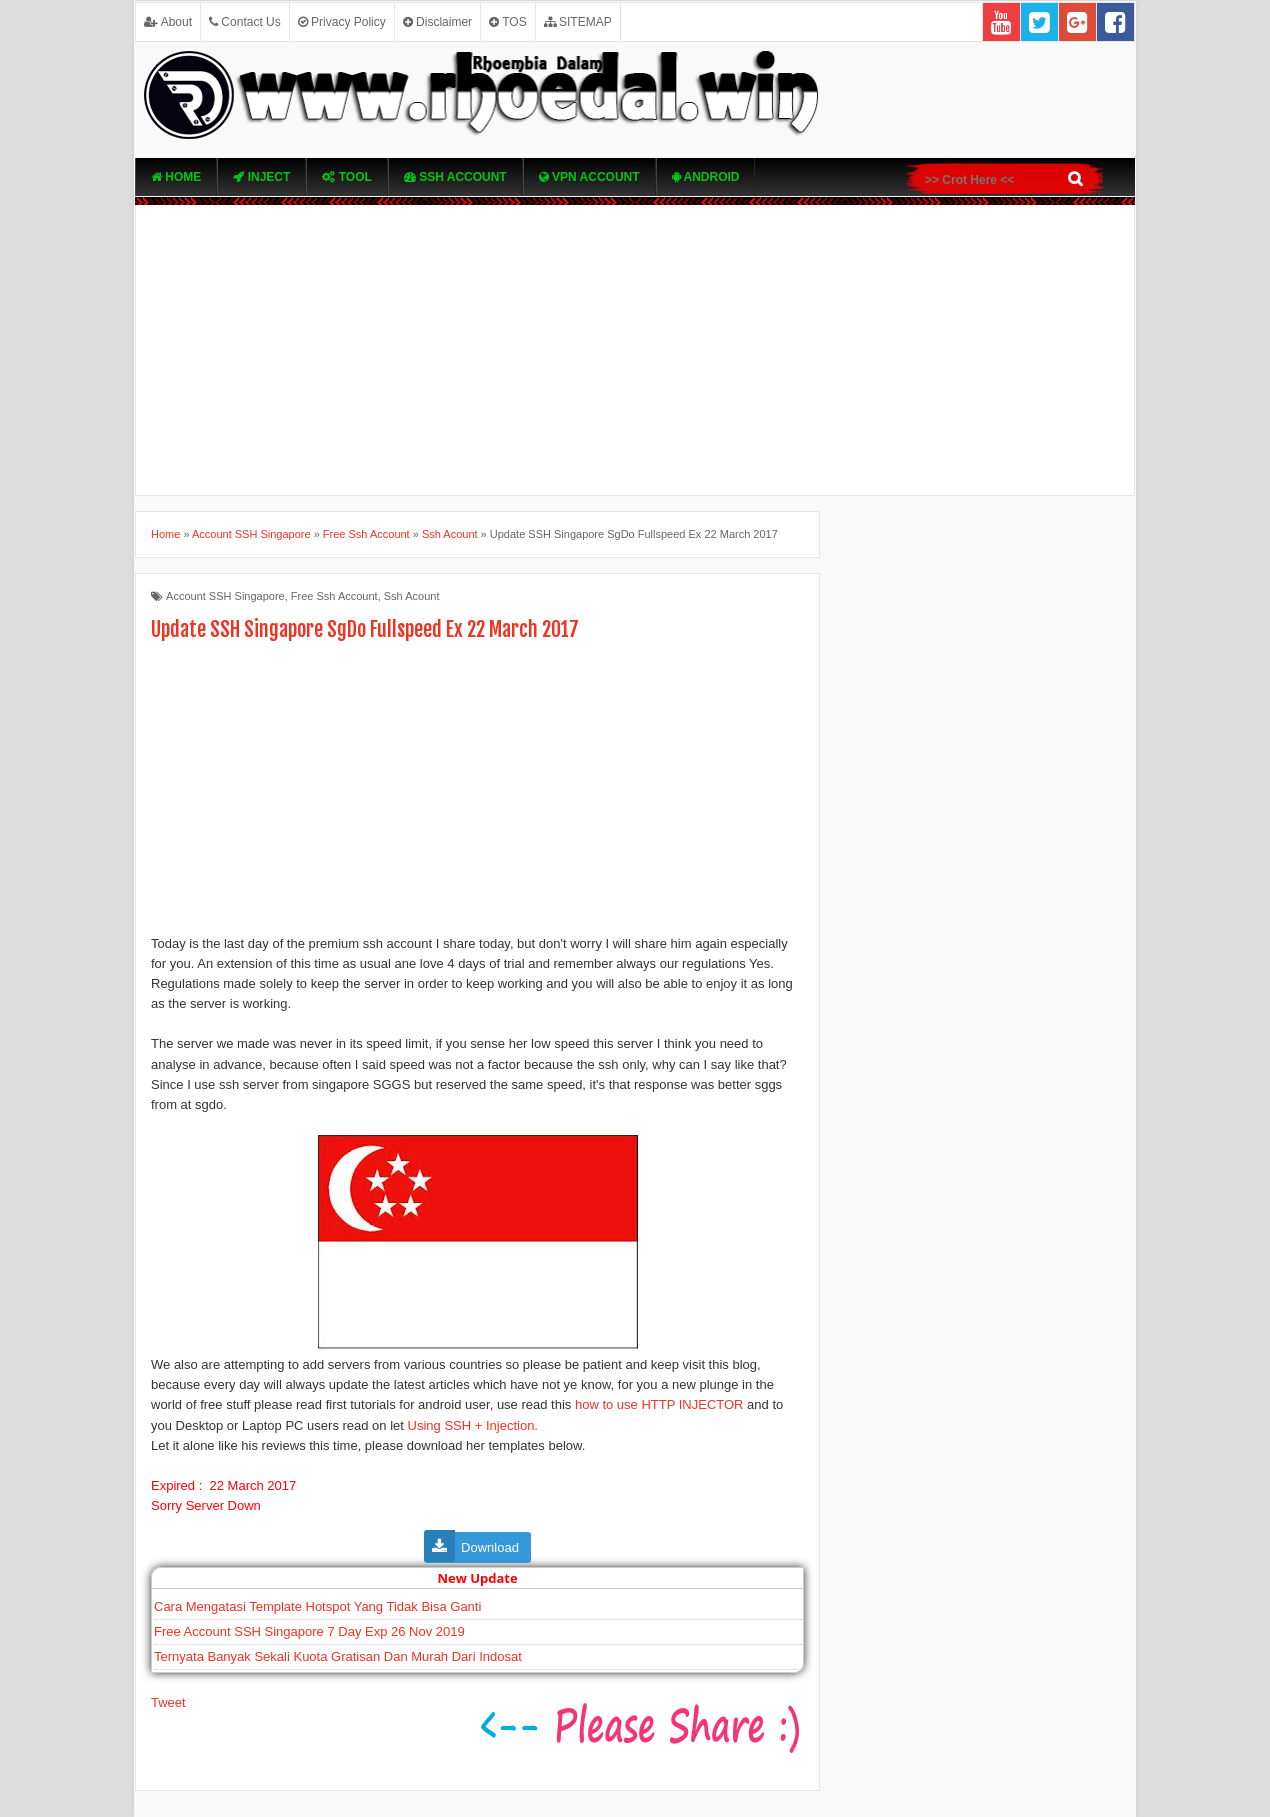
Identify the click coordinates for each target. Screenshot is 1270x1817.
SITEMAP (578, 22)
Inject (261, 177)
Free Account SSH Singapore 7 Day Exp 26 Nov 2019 (309, 1631)
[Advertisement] (635, 350)
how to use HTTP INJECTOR (659, 1404)
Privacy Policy (342, 22)
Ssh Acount (412, 596)
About (168, 22)
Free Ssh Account (334, 596)
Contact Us (245, 22)
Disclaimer (437, 22)
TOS (508, 22)
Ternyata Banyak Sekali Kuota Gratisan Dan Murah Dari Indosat (338, 1656)
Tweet (168, 1702)
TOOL (346, 177)
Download (490, 1547)
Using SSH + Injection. (473, 1425)
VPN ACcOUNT (589, 177)
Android (706, 177)
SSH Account (455, 177)
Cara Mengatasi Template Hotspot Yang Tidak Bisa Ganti (317, 1606)
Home (176, 177)
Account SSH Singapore (225, 596)
